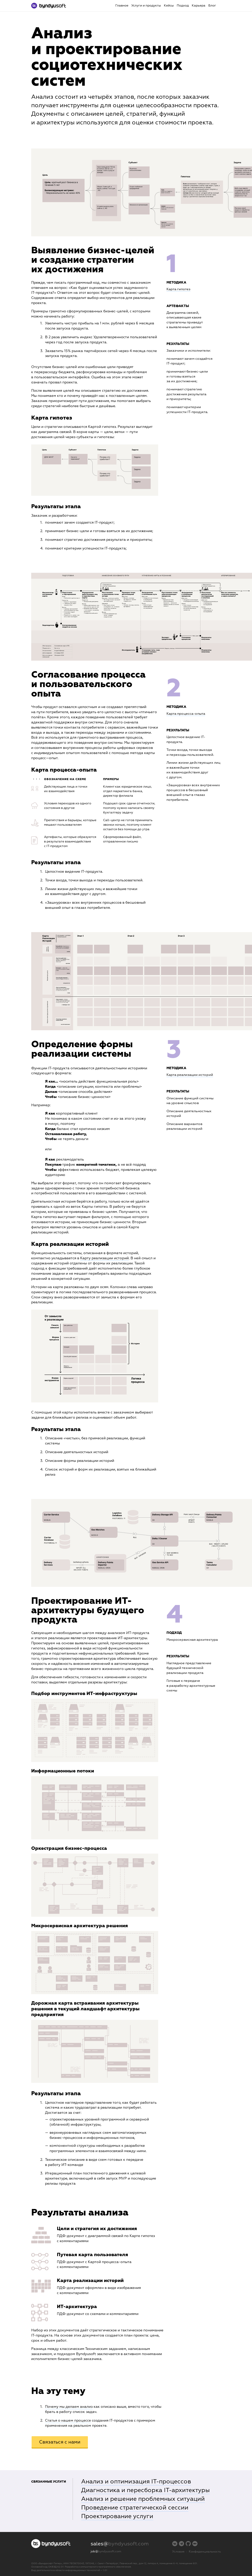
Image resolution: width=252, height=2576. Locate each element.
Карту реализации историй (104, 1258)
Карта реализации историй (189, 1075)
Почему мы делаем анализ (69, 2406)
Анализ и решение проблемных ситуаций (143, 2499)
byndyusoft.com (120, 2543)
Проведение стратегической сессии (134, 2507)
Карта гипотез (178, 289)
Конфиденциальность (205, 2551)
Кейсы (169, 6)
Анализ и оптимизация (136, 2481)
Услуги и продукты (146, 6)
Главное (121, 6)
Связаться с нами (59, 2442)
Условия (178, 2551)
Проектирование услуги (117, 2516)
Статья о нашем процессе (68, 2420)
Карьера (198, 6)
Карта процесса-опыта (185, 714)
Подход (183, 6)
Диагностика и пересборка (145, 2490)
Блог (212, 6)
